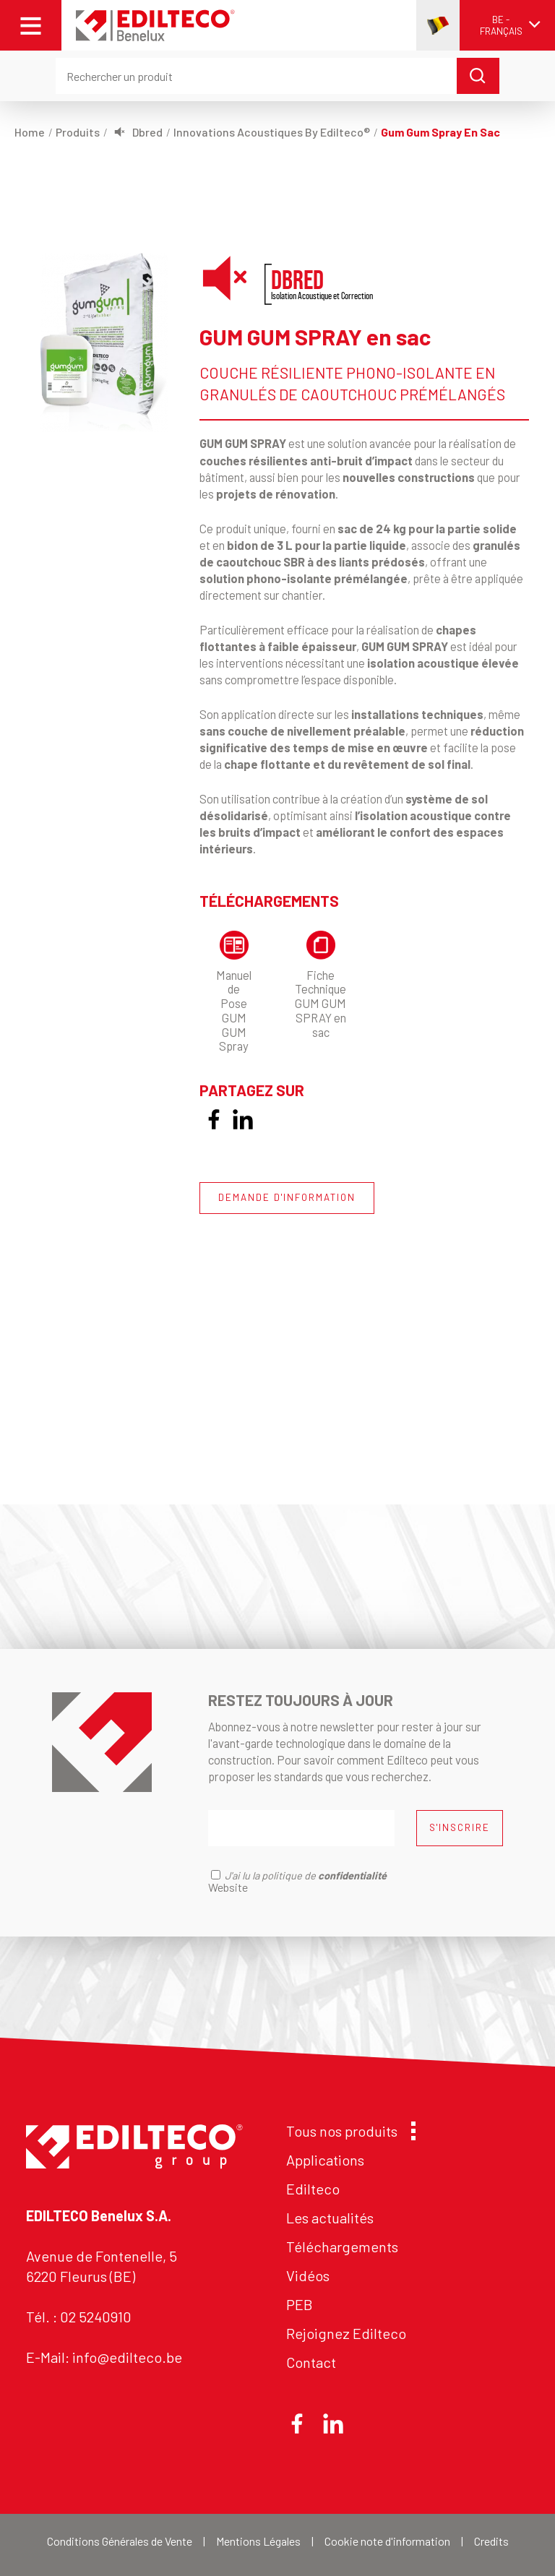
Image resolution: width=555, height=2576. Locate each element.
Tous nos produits (347, 2131)
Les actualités (330, 2217)
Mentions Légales (258, 2541)
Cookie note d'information (387, 2541)
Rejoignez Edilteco (346, 2333)
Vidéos (308, 2275)
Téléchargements (342, 2246)
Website (228, 1887)
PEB (299, 2304)
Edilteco (313, 2188)
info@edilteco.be (127, 2357)
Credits (491, 2541)
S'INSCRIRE (459, 1827)
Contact (311, 2362)
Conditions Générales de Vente (119, 2541)
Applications (325, 2160)
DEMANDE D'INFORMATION (287, 1197)
